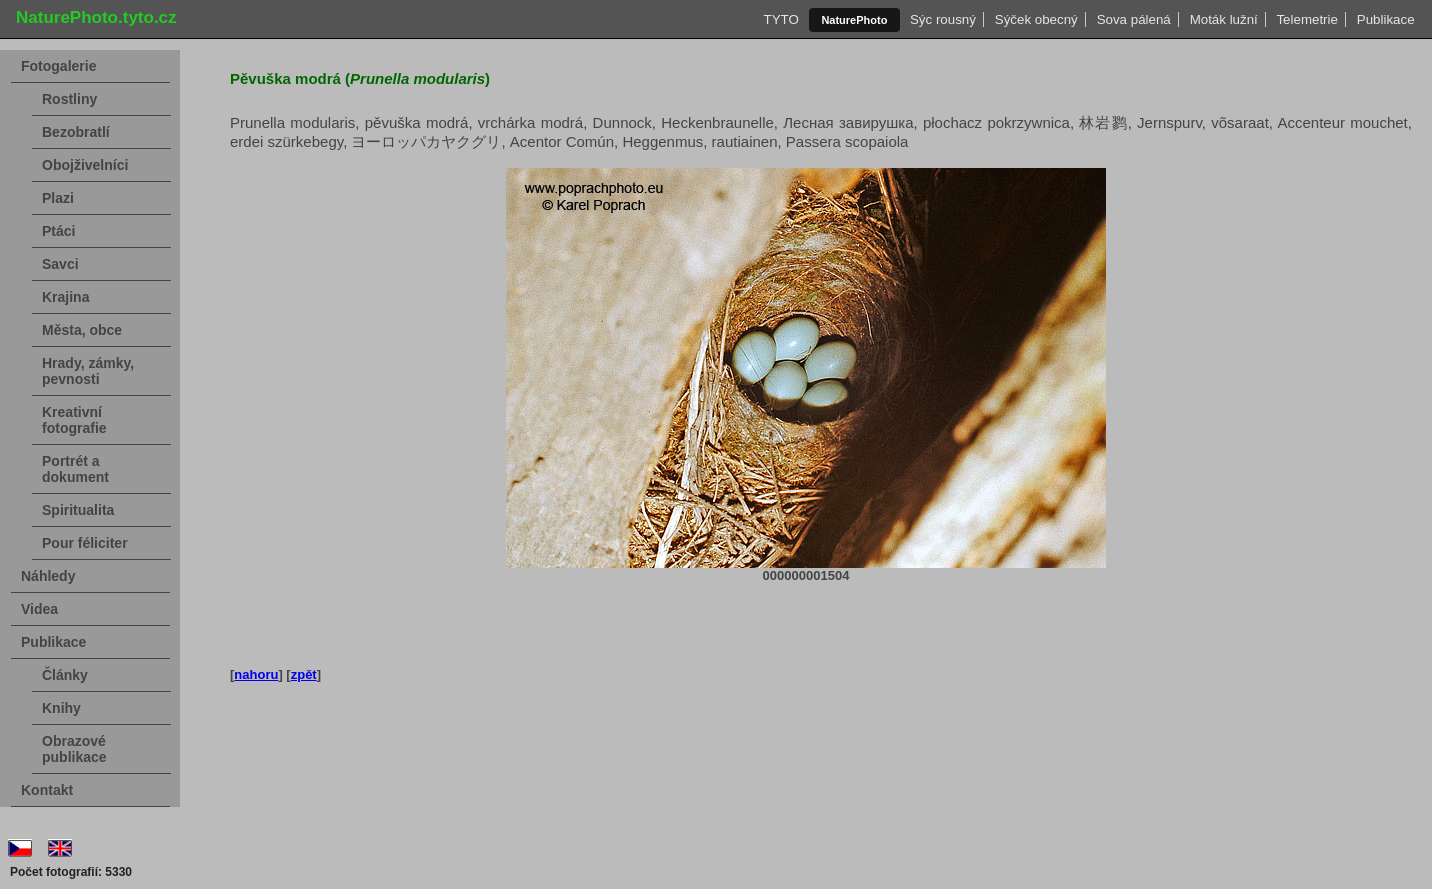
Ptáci (58, 231)
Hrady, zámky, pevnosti (88, 371)
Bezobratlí (76, 132)
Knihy (61, 708)
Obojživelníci (85, 165)
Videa (39, 609)
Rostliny (69, 99)
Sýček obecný (1036, 19)
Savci (60, 264)
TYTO (781, 19)
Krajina (65, 297)
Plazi (58, 198)
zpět (304, 674)
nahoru (256, 674)
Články (65, 675)
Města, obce (82, 330)
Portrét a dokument (75, 469)
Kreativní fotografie (74, 420)
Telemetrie (1307, 19)
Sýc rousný (943, 19)
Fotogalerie (58, 66)
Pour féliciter (85, 543)
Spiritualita (78, 510)
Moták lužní (1223, 19)
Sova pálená (1133, 19)
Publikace (1385, 19)
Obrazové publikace (74, 749)
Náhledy (48, 576)
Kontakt (47, 790)
